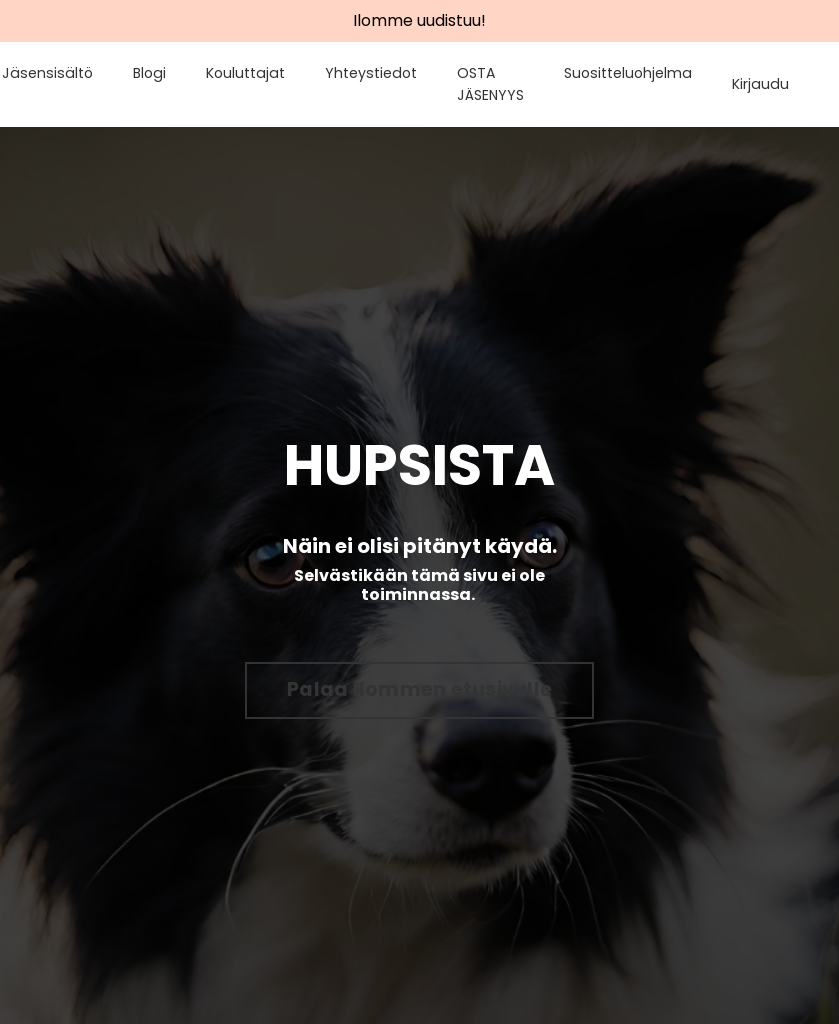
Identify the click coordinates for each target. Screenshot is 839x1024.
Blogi (159, 73)
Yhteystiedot (377, 73)
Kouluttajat (253, 73)
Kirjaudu (761, 84)
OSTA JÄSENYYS (495, 84)
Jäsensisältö (60, 73)
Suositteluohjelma (631, 73)
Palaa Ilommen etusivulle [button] (419, 689)
